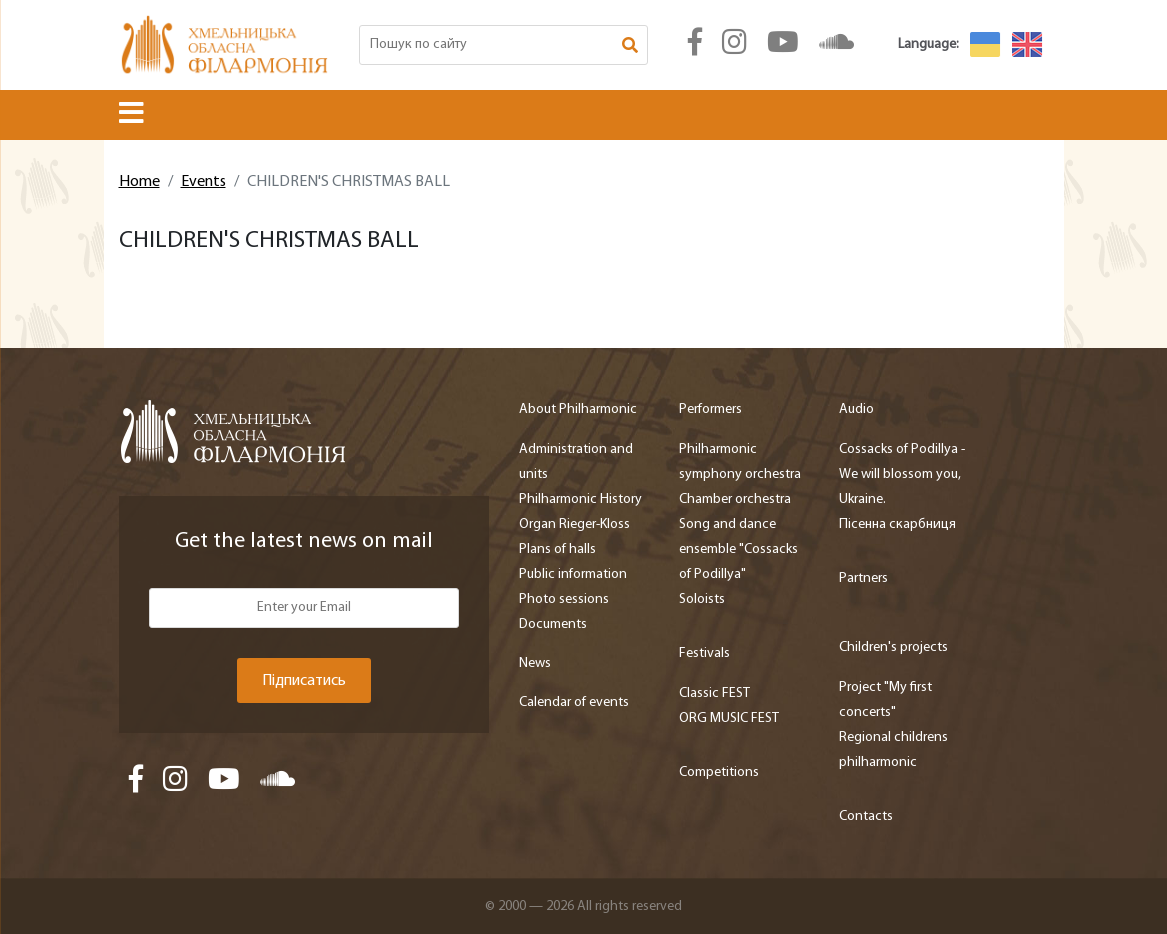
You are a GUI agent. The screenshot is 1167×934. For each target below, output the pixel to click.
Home (139, 182)
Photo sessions (564, 599)
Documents (553, 624)
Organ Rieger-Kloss (574, 524)
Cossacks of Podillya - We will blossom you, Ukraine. (902, 474)
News (535, 663)
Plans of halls (557, 549)
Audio (856, 409)
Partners (863, 578)
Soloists (702, 599)
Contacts (866, 816)
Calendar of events (574, 702)
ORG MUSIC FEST (729, 718)
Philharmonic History (580, 499)
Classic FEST (714, 693)
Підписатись (304, 681)
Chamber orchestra (735, 499)
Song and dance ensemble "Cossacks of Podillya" (738, 549)
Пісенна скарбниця (897, 524)
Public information (573, 574)
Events (203, 182)
